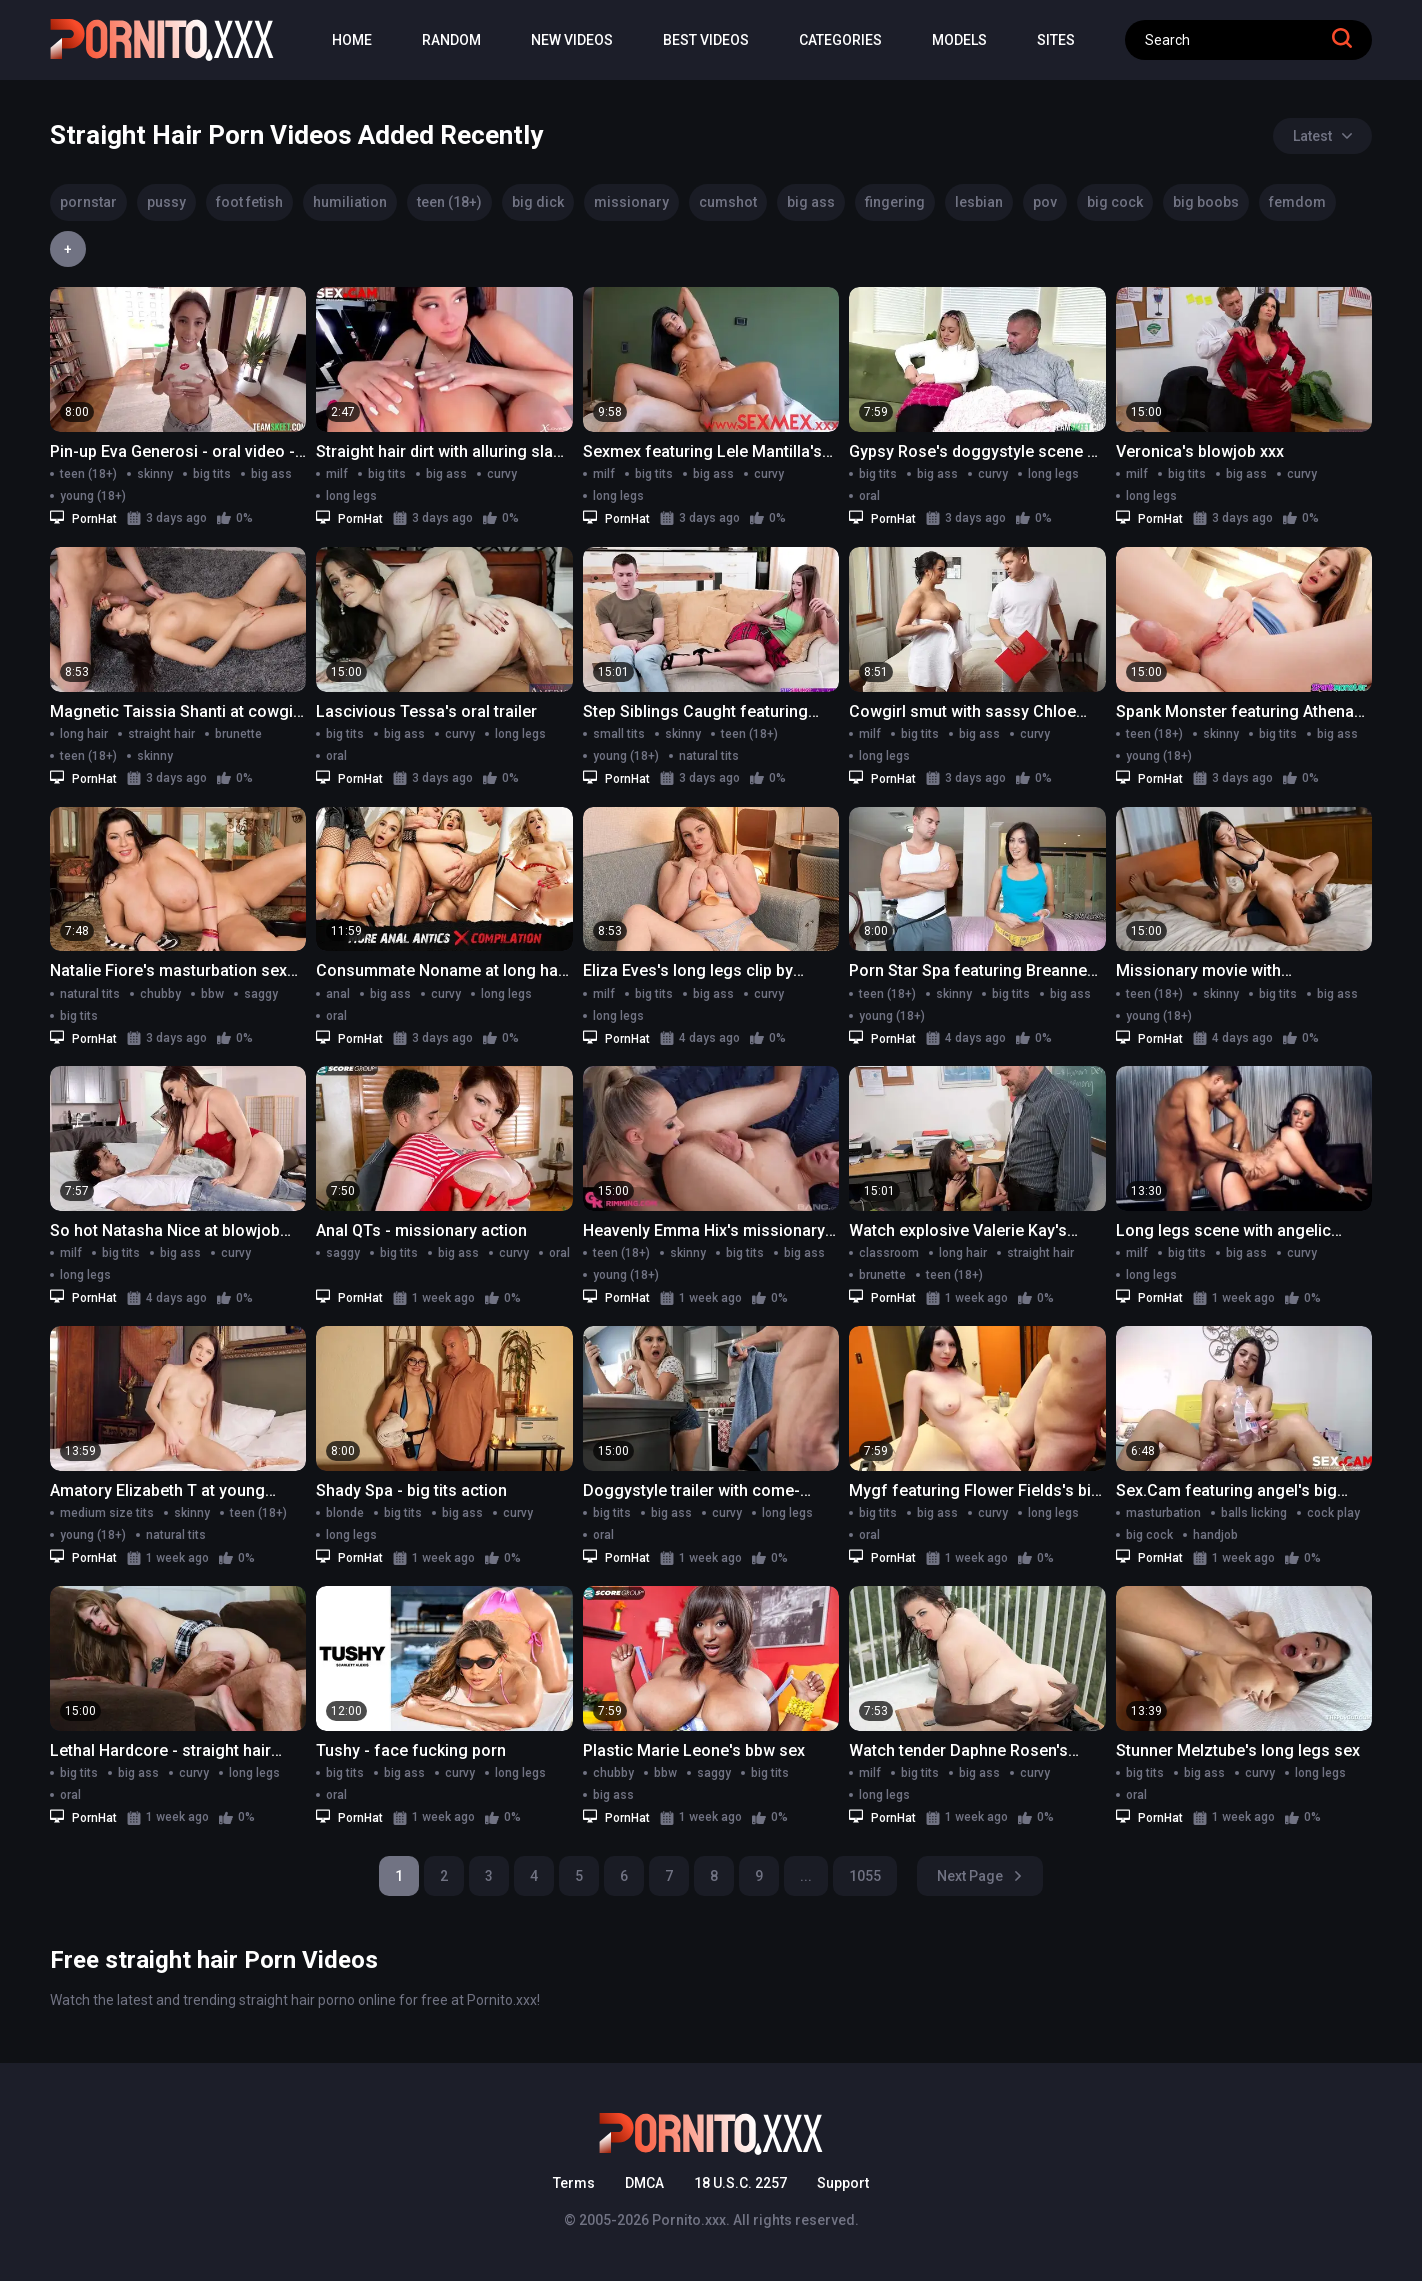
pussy (166, 202)
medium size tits (107, 1513)
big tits (212, 474)
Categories (840, 40)
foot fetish (249, 202)
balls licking (1254, 1513)
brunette (238, 734)
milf (337, 474)
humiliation (350, 202)
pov (1045, 202)
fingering (895, 202)
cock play (1333, 1513)
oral (869, 496)
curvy (502, 474)
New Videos (572, 40)
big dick (538, 202)
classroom (889, 1253)
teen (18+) (449, 202)
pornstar (88, 202)
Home (352, 40)
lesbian (979, 202)
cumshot (728, 202)
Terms (574, 2183)
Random (451, 40)
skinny (155, 474)
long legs (351, 496)
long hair (84, 734)
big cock (1115, 202)
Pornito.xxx (689, 2220)
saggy (261, 994)
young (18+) (93, 496)
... (806, 1876)
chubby (160, 994)
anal (338, 994)
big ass (811, 202)
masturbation (1163, 1513)
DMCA (644, 2183)
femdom (1297, 202)
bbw (212, 994)
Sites (1056, 40)
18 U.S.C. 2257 (740, 2183)
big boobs (1206, 202)
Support (843, 2183)
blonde (345, 1513)
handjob (1215, 1535)
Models (959, 40)
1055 (865, 1876)
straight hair (161, 734)
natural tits (709, 756)
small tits (619, 734)
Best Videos (706, 40)
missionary (631, 202)
